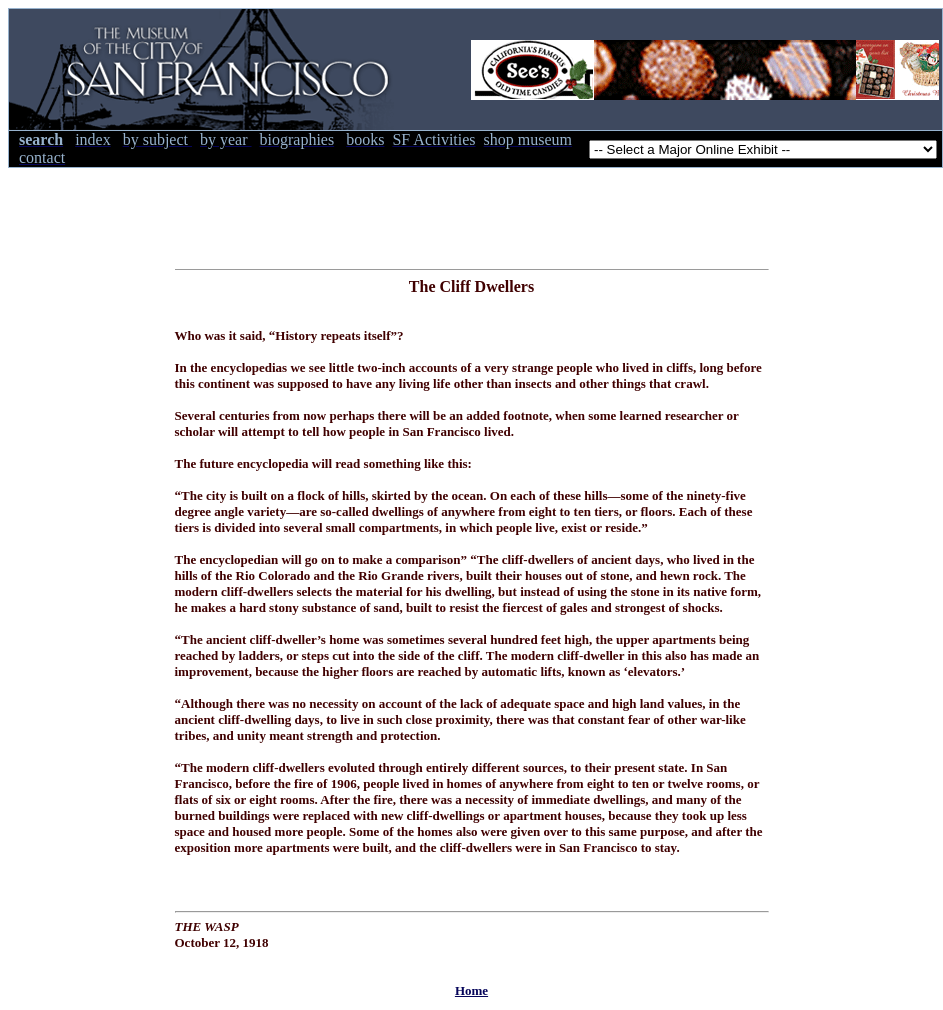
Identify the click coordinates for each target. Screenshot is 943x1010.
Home (471, 990)
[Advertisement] (472, 213)
